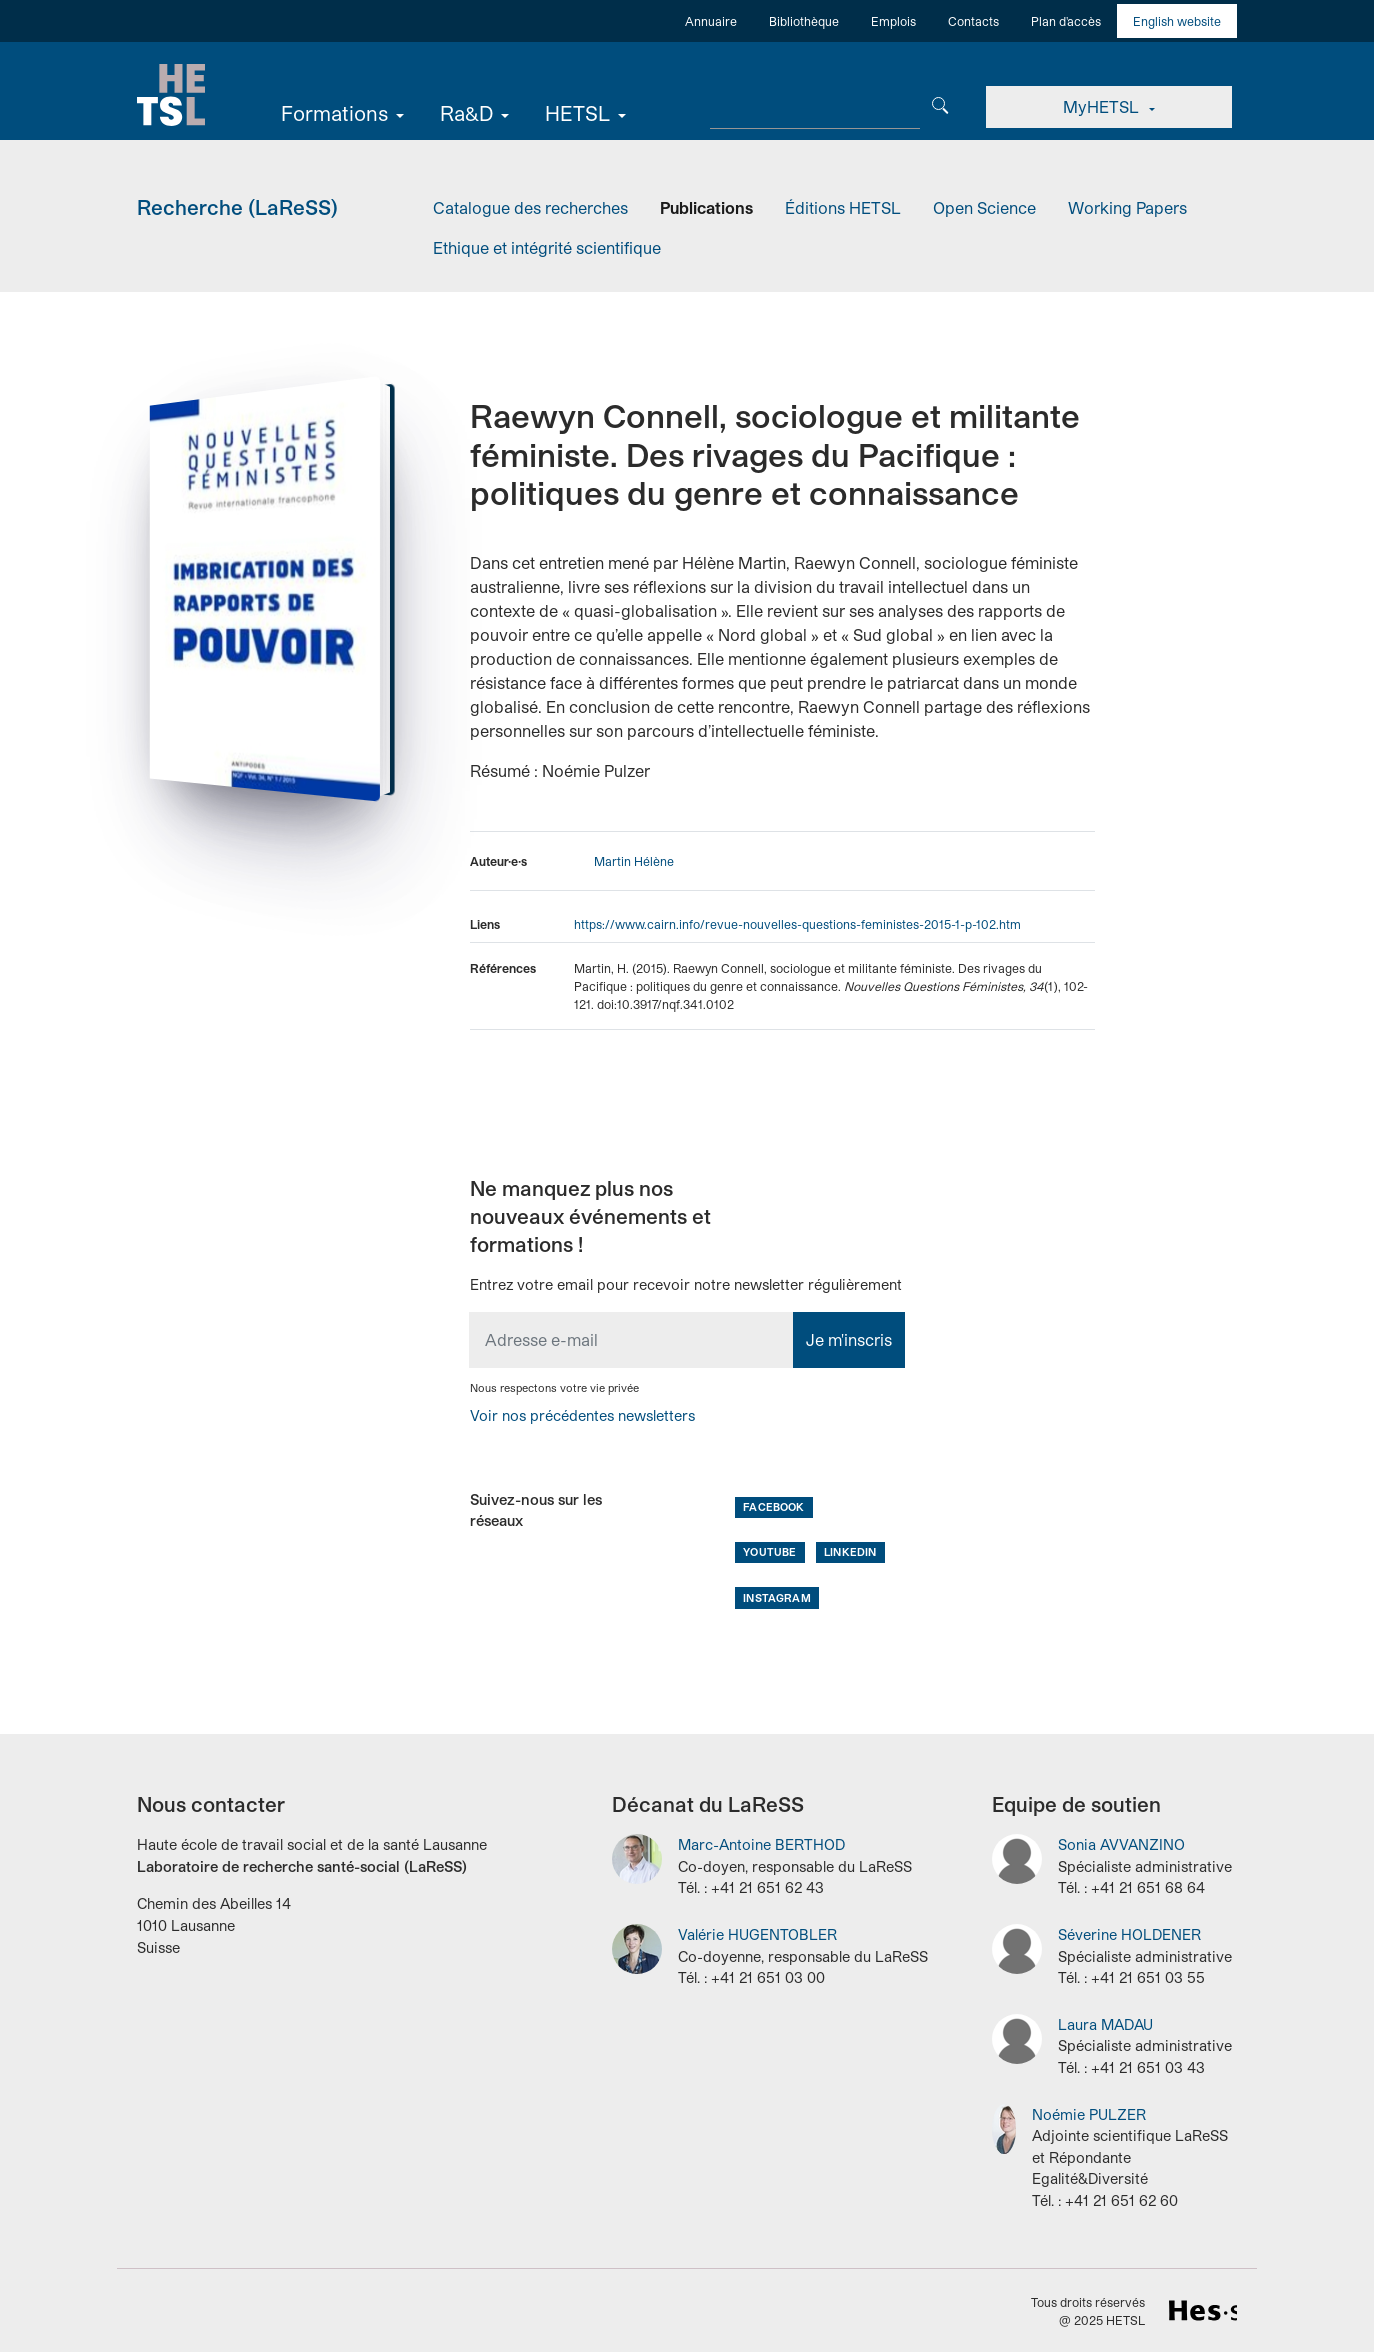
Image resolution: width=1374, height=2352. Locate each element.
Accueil (172, 95)
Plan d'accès (1066, 21)
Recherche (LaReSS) (237, 206)
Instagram (776, 1596)
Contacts (973, 21)
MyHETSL (1103, 106)
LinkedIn (850, 1551)
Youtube (769, 1551)
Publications (706, 207)
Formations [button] (336, 113)
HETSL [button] (579, 113)
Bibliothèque (804, 21)
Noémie (1089, 2113)
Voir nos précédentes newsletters (582, 1415)
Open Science (984, 207)
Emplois (893, 21)
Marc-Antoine (761, 1844)
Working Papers (1127, 207)
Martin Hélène (634, 861)
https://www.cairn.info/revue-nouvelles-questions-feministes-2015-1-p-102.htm (797, 923)
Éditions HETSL (843, 207)
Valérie (757, 1934)
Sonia (1121, 1844)
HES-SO (1203, 2310)
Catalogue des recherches (530, 207)
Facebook (773, 1506)
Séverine (1129, 1934)
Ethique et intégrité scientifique (547, 247)
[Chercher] (941, 103)
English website (1177, 21)
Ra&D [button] (468, 113)
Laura (1105, 2024)
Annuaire (711, 21)
